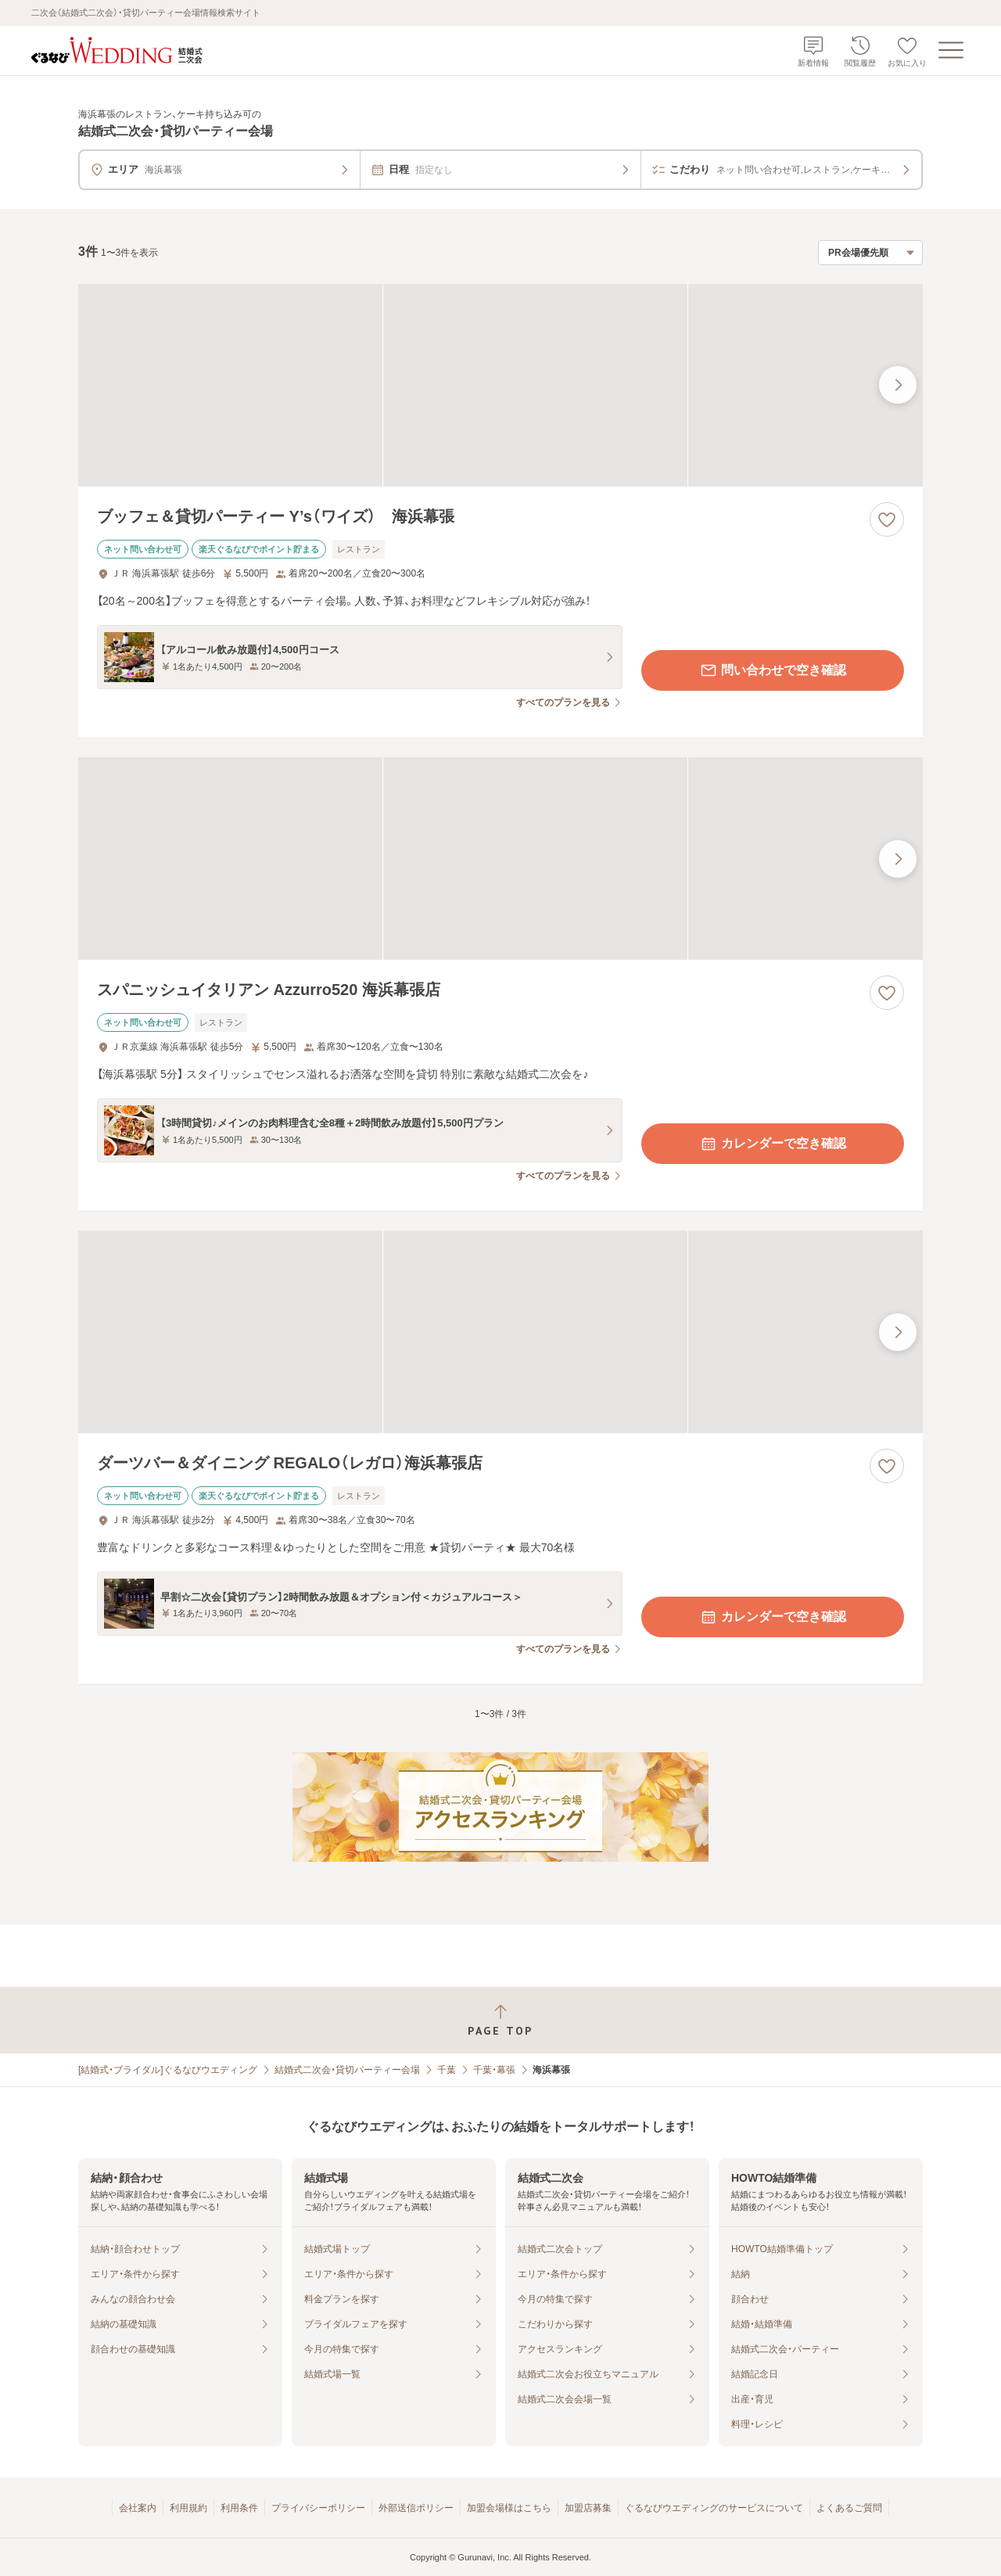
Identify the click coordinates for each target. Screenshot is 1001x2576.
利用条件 (239, 2507)
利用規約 (188, 2507)
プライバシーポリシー (318, 2507)
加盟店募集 (588, 2507)
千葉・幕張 (494, 2069)
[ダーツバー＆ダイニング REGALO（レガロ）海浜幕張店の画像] (500, 1332)
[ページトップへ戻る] (500, 2020)
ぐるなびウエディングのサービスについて (714, 2507)
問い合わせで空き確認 (772, 670)
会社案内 (137, 2507)
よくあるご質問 (849, 2507)
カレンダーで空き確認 (772, 1143)
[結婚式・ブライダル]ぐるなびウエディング (167, 2069)
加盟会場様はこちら (509, 2507)
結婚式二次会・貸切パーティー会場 (347, 2069)
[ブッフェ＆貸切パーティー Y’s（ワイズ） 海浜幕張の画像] (500, 385)
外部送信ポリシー (416, 2507)
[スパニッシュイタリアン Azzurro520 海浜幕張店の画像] (500, 858)
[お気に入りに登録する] (887, 519)
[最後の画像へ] (898, 385)
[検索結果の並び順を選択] (870, 252)
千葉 (446, 2069)
